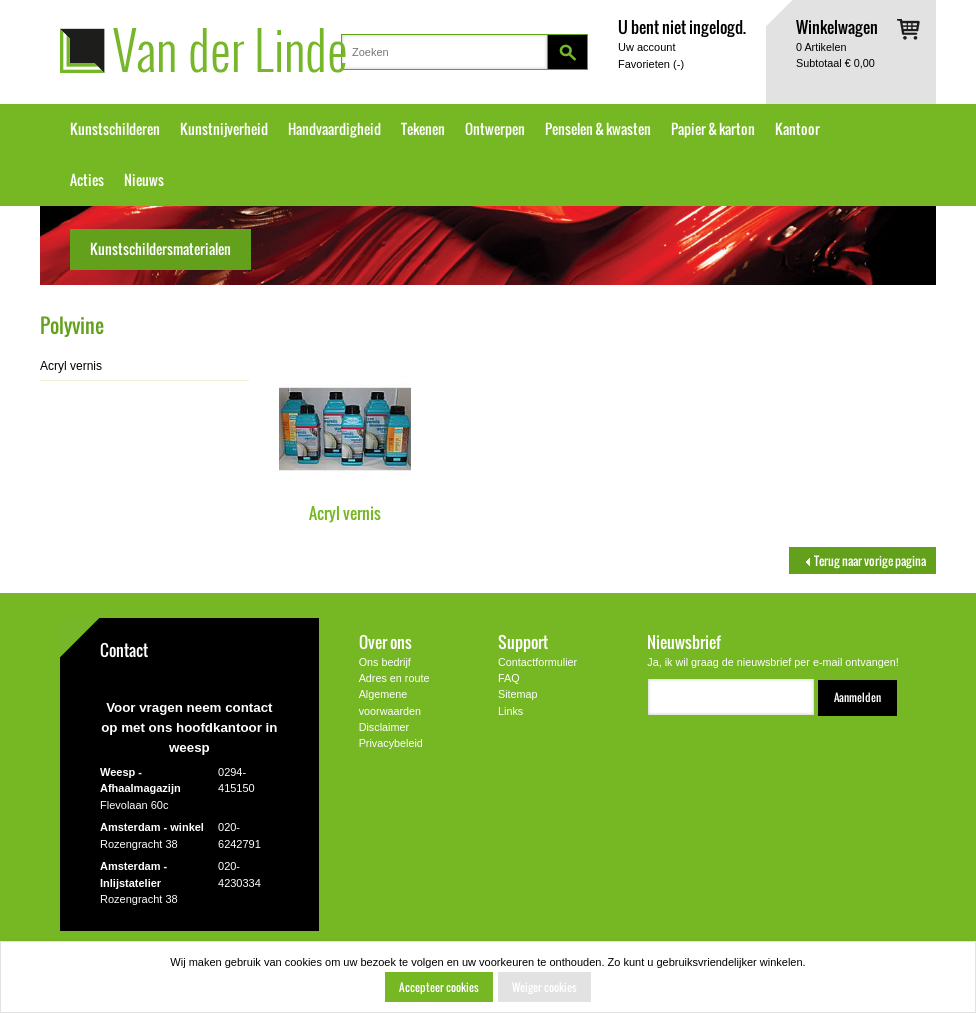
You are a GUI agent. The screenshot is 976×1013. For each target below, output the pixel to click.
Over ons (385, 641)
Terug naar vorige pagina (862, 560)
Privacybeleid (391, 743)
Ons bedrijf (385, 662)
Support (523, 641)
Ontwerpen (495, 129)
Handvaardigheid (334, 129)
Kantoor (797, 129)
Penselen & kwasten (598, 129)
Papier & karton (713, 129)
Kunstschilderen (115, 129)
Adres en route (394, 678)
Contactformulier (537, 662)
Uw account (646, 47)
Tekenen (423, 129)
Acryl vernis (345, 512)
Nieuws (144, 180)
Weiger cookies (544, 987)
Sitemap (518, 694)
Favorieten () (651, 64)
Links (510, 711)
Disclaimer (384, 727)
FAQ (509, 678)
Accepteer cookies (439, 987)
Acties (87, 180)
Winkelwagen (837, 26)
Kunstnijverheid (224, 129)
